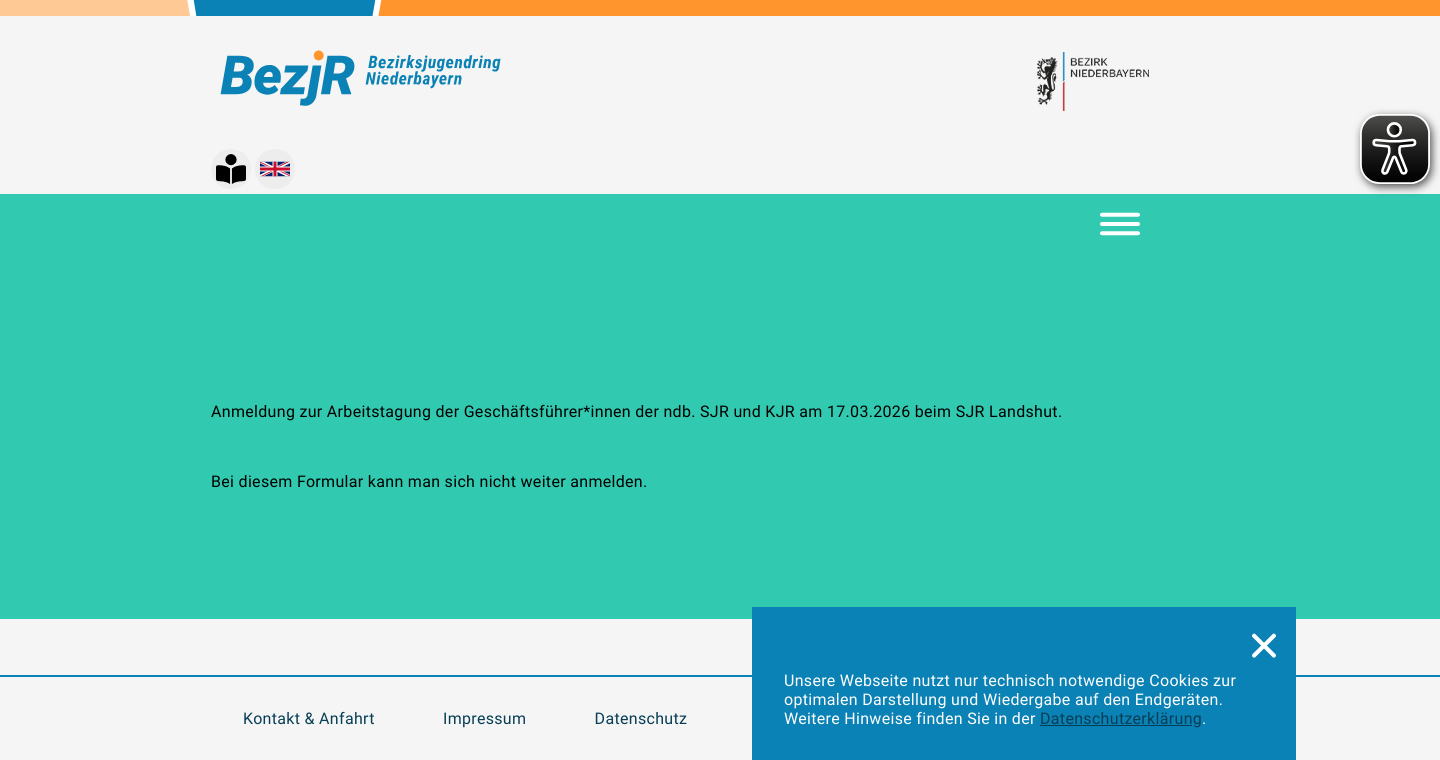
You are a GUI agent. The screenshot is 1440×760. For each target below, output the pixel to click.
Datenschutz (641, 718)
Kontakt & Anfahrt (309, 718)
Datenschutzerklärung (1121, 718)
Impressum (484, 718)
